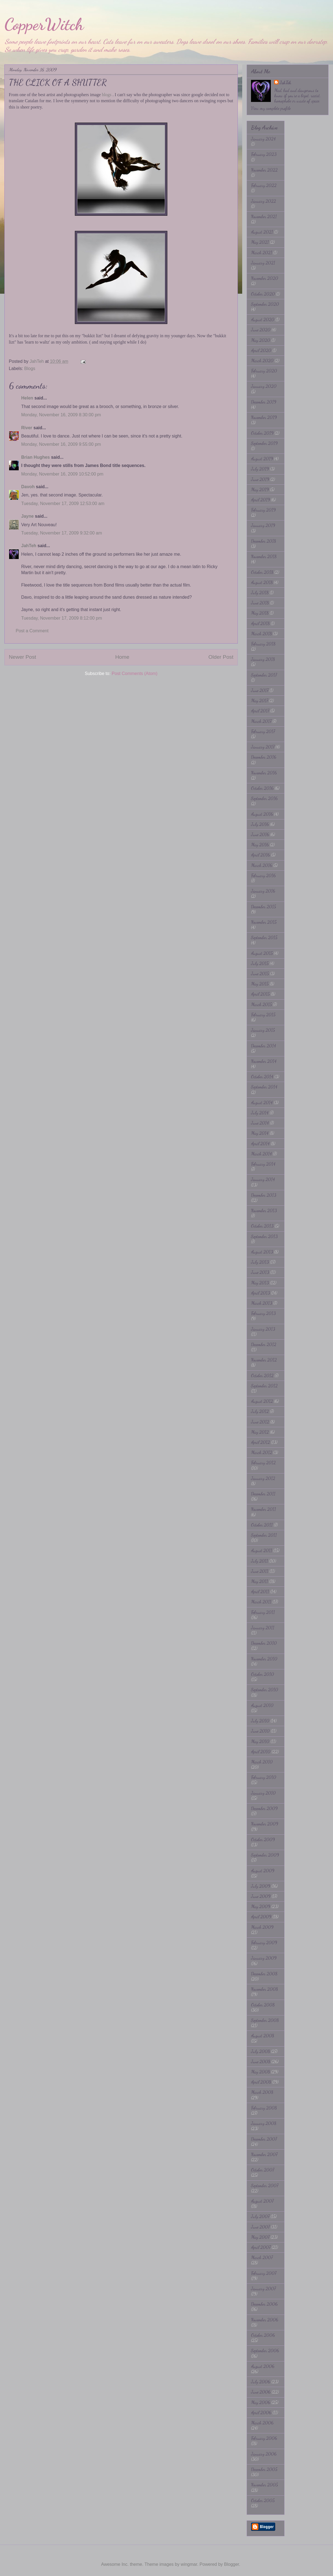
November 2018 (264, 556)
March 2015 (261, 1004)
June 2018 (260, 602)
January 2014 (263, 1179)
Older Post (220, 657)
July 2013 (260, 1262)
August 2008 (262, 2035)
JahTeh (28, 545)
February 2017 (263, 731)
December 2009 (264, 1808)
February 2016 (263, 875)
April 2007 (261, 2247)
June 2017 (259, 690)
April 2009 (261, 1916)
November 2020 (264, 278)
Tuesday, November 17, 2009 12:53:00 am (62, 503)
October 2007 (262, 2169)
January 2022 (263, 201)
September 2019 (264, 443)
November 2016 (264, 772)
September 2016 (264, 798)
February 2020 (264, 370)
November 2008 (264, 1989)
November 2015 (264, 922)
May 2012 (260, 1432)
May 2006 (260, 2402)
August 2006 (262, 2366)
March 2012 (261, 1452)
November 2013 (264, 1210)
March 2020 (262, 360)
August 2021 (262, 231)
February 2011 (263, 1612)
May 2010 (260, 1741)
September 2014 (264, 1086)
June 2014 (260, 1122)
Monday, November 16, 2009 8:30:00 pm (61, 414)
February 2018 (263, 643)
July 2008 (260, 2051)
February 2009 (264, 1942)
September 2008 (265, 2020)
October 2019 (262, 433)
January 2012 (263, 1478)
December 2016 (263, 757)
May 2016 (260, 844)
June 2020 (261, 329)
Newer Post (22, 657)
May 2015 (260, 983)
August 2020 (262, 319)
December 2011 (263, 1493)
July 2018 (260, 592)
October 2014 (262, 1076)
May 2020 (260, 340)
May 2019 (260, 489)
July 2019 (260, 468)
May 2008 (260, 2071)
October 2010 (262, 1674)
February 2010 (263, 1777)
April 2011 (260, 1591)
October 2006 (263, 2335)
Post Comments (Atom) (134, 673)
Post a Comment (32, 630)
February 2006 (264, 2438)
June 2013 (260, 1272)
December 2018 (263, 541)
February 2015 (263, 1014)
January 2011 (262, 1627)
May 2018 (260, 612)
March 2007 (262, 2257)
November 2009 (264, 1823)
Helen (27, 398)
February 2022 (264, 185)
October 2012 (262, 1375)
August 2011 (261, 1550)
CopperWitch (44, 24)
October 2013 (262, 1225)
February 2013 (263, 1313)
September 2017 (264, 674)
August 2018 (262, 582)
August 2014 (262, 1102)
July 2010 (260, 1720)
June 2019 (260, 479)
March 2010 (262, 1761)
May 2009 (260, 1906)
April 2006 (261, 2412)
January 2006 (264, 2453)
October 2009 (263, 1839)
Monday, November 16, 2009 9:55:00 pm (61, 444)
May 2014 (260, 1133)
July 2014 (260, 1112)
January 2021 (263, 262)
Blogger (231, 2564)
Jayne (27, 516)
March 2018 (261, 633)
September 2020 (265, 304)
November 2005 (264, 2484)
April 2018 (260, 623)
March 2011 (261, 1601)
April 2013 (260, 1292)
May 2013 (260, 1282)
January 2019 (263, 525)
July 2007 (260, 2216)
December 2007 (264, 2139)
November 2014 (264, 1061)
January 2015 (263, 1030)
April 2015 (260, 994)
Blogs (29, 368)
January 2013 (263, 1329)
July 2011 (259, 1561)
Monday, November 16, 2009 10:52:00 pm (62, 474)
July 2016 (260, 824)
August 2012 (262, 1401)
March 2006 (262, 2422)
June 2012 (260, 1421)
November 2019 (264, 417)
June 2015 (260, 973)
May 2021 (260, 242)
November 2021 (264, 216)
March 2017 (261, 721)
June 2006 (261, 2391)
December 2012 (263, 1344)
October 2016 (262, 788)
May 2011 (259, 1581)
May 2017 (259, 700)
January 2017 (262, 746)
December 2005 (264, 2469)
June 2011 (259, 1571)
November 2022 (264, 169)
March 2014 (261, 1153)
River (26, 427)
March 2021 (261, 252)
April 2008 (261, 2081)
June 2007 (260, 2226)
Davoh (28, 486)
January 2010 (263, 1792)
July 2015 (260, 963)
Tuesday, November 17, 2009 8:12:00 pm (61, 618)
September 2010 (264, 1689)
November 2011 (263, 1509)
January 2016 (263, 890)
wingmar (189, 2564)
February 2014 (263, 1164)
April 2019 (260, 499)
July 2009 (260, 1886)
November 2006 (264, 2319)
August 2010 (262, 1705)
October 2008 (263, 2004)
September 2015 (264, 937)
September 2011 (264, 1535)
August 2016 (262, 814)
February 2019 (263, 509)
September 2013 (264, 1236)
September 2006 (265, 2350)
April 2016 (260, 854)
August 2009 (262, 1870)
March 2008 (262, 2092)
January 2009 (264, 1958)
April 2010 (261, 1751)
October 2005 (263, 2500)
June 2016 (260, 834)
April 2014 (260, 1143)
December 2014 (263, 1045)
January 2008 (263, 2123)
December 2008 (264, 1973)
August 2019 (262, 458)
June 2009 (261, 1896)
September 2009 (265, 1854)
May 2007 (260, 2237)
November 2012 (264, 1359)
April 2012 (260, 1442)
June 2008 (260, 2061)
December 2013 (263, 1195)
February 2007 (263, 2273)
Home (122, 657)
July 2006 (260, 2381)
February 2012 (263, 1462)
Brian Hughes (35, 457)
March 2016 (261, 865)
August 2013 (262, 1251)
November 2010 (264, 1658)
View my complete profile (271, 108)
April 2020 (261, 350)
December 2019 (263, 401)
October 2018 (262, 572)
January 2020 (264, 386)
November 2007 (264, 2154)
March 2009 (262, 1927)
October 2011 (262, 1524)
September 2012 (264, 1385)
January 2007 (263, 2288)
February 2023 (264, 154)
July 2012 (260, 1411)
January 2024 (263, 138)
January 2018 (263, 659)
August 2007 (262, 2201)
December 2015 (263, 906)
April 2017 (260, 710)
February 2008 (264, 2107)
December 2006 (264, 2304)
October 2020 (263, 293)
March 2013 (261, 1303)
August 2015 (262, 953)
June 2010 (260, 1730)
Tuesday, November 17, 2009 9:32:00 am (61, 533)
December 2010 (264, 1643)
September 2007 (264, 2185)
